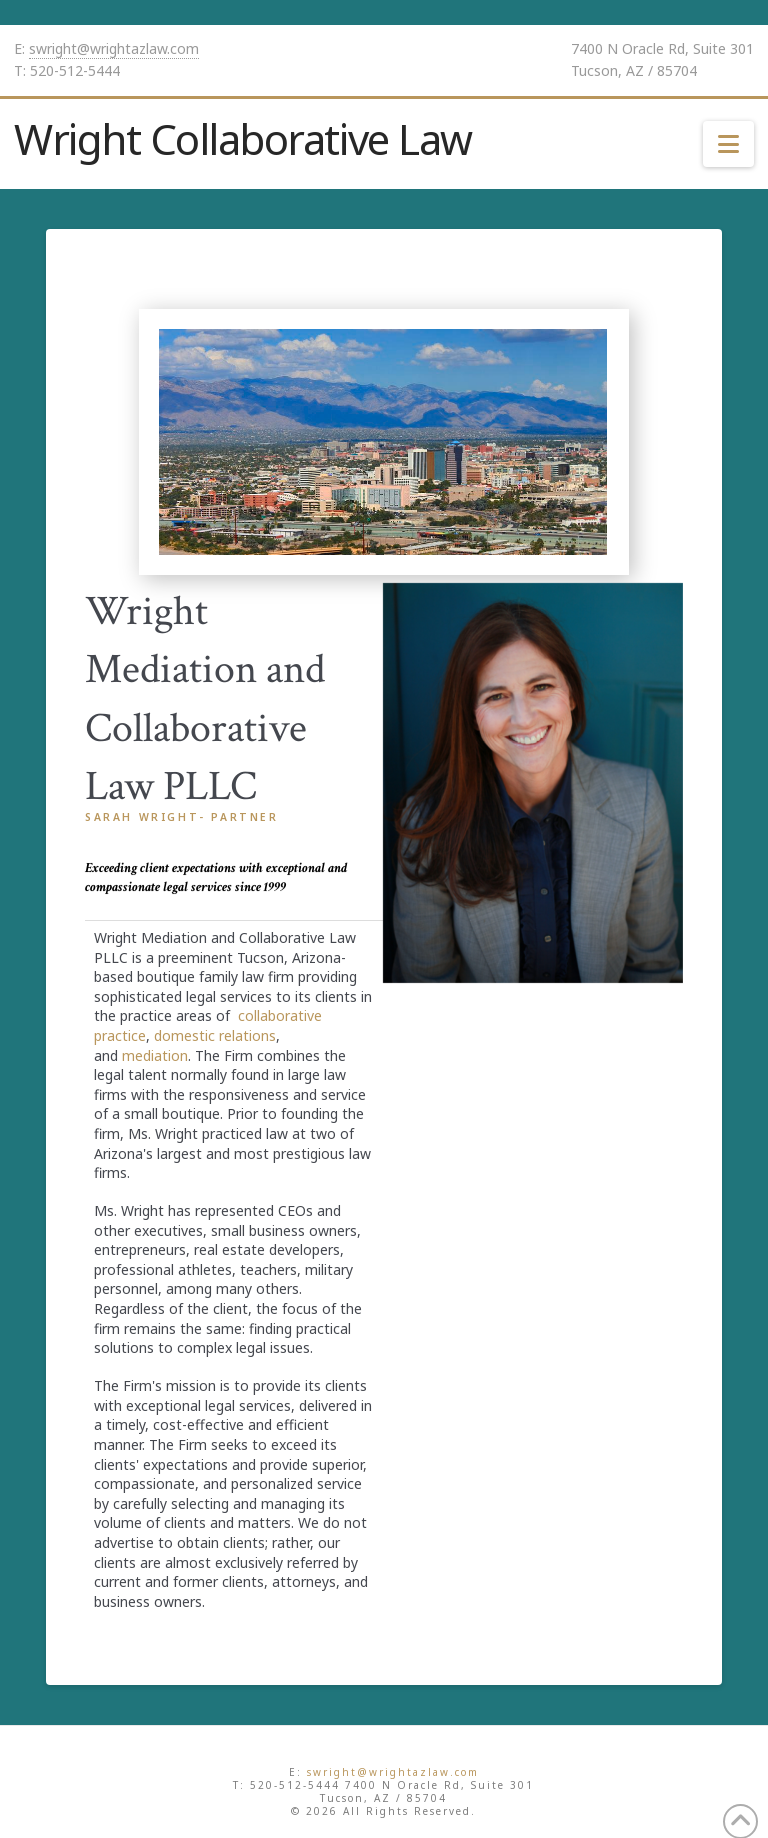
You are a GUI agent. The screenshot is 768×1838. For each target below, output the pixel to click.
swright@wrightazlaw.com (114, 48)
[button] (728, 144)
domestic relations (215, 1035)
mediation (155, 1055)
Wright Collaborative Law (243, 139)
